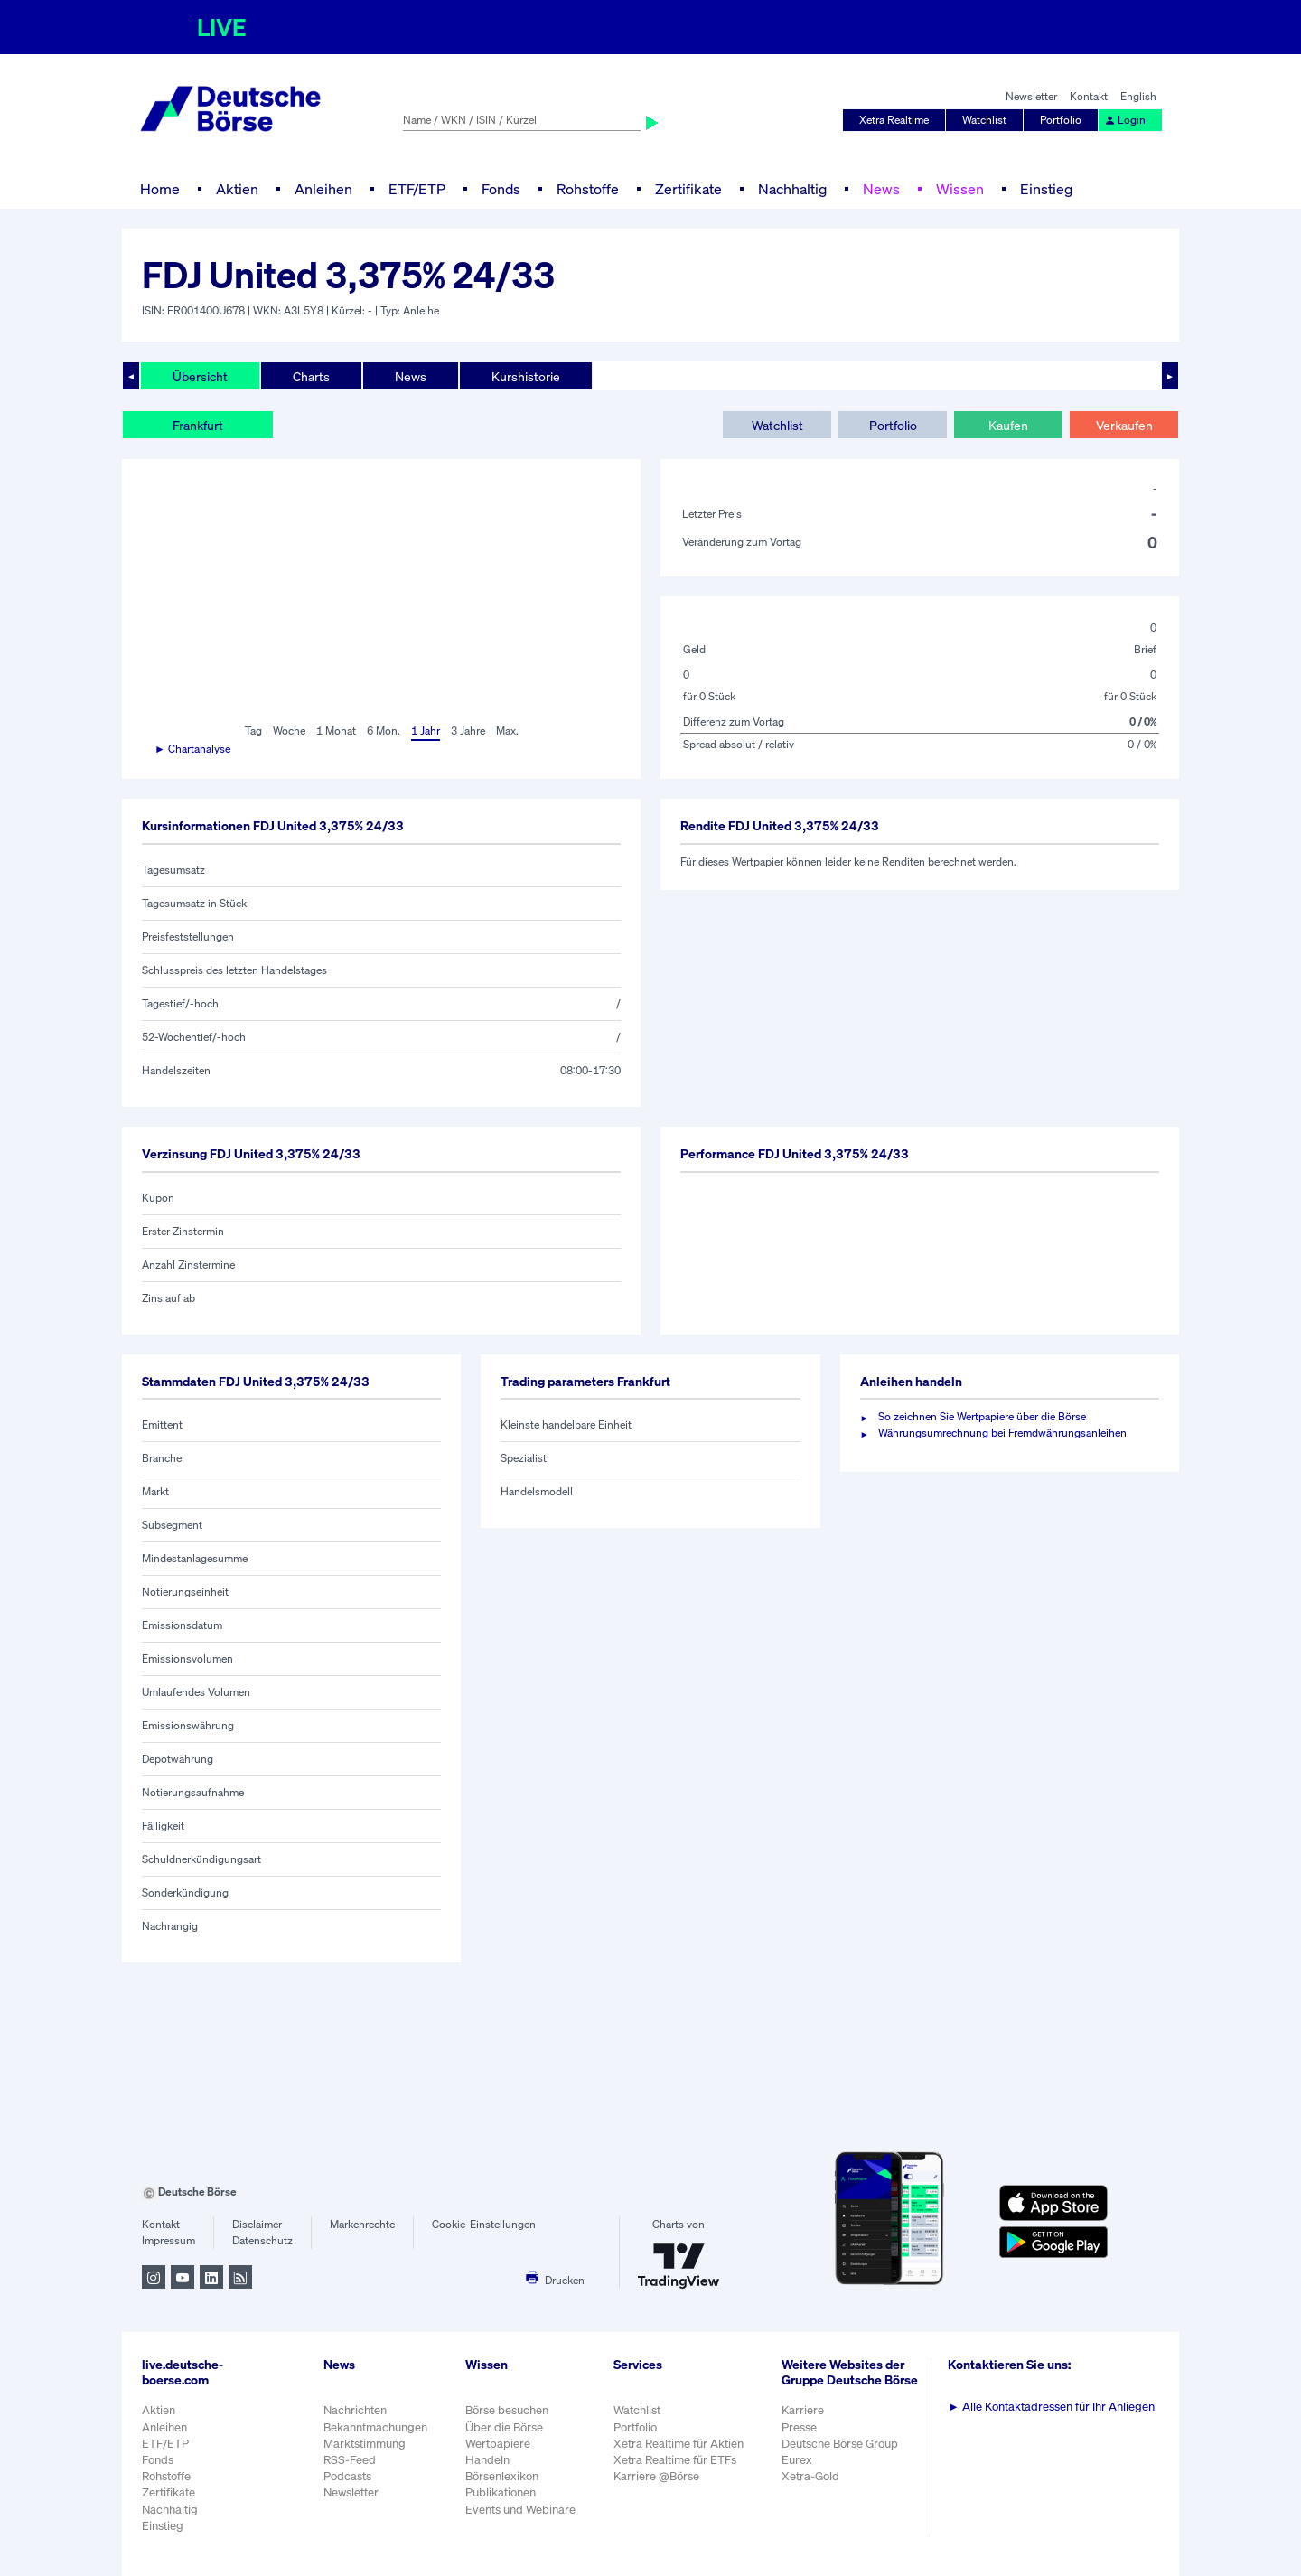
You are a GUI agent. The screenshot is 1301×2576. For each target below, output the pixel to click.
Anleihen (323, 189)
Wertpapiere (497, 2443)
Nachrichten (355, 2410)
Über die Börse (504, 2427)
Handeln (487, 2460)
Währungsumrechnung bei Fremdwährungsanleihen (1002, 1432)
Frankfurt (198, 425)
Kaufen (1008, 425)
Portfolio (1060, 119)
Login (1125, 119)
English (1138, 96)
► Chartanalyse (192, 748)
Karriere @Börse (656, 2476)
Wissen (960, 189)
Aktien (237, 189)
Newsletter (1031, 96)
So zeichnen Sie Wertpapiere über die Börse (982, 1416)
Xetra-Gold (810, 2476)
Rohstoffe (588, 189)
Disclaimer (257, 2224)
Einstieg (1046, 189)
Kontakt (1089, 96)
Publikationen (500, 2492)
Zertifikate (688, 189)
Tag (253, 730)
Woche (289, 730)
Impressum (168, 2240)
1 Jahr (425, 730)
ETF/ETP (416, 189)
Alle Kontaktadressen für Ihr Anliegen (1051, 2406)
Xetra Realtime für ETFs (674, 2460)
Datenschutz (262, 2240)
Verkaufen (1124, 425)
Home (160, 189)
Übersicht (200, 376)
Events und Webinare (520, 2509)
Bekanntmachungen (375, 2427)
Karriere (803, 2410)
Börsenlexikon (501, 2476)
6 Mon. (383, 730)
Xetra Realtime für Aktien (678, 2443)
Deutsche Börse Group (840, 2443)
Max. (507, 730)
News (881, 189)
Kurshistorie (525, 376)
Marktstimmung (364, 2443)
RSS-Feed (349, 2460)
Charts (311, 376)
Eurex (797, 2460)
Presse (799, 2427)
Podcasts (347, 2476)
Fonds (501, 189)
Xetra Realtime (894, 119)
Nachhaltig (792, 189)
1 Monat (336, 730)
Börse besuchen (506, 2410)
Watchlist (984, 119)
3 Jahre (468, 730)
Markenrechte (362, 2224)
